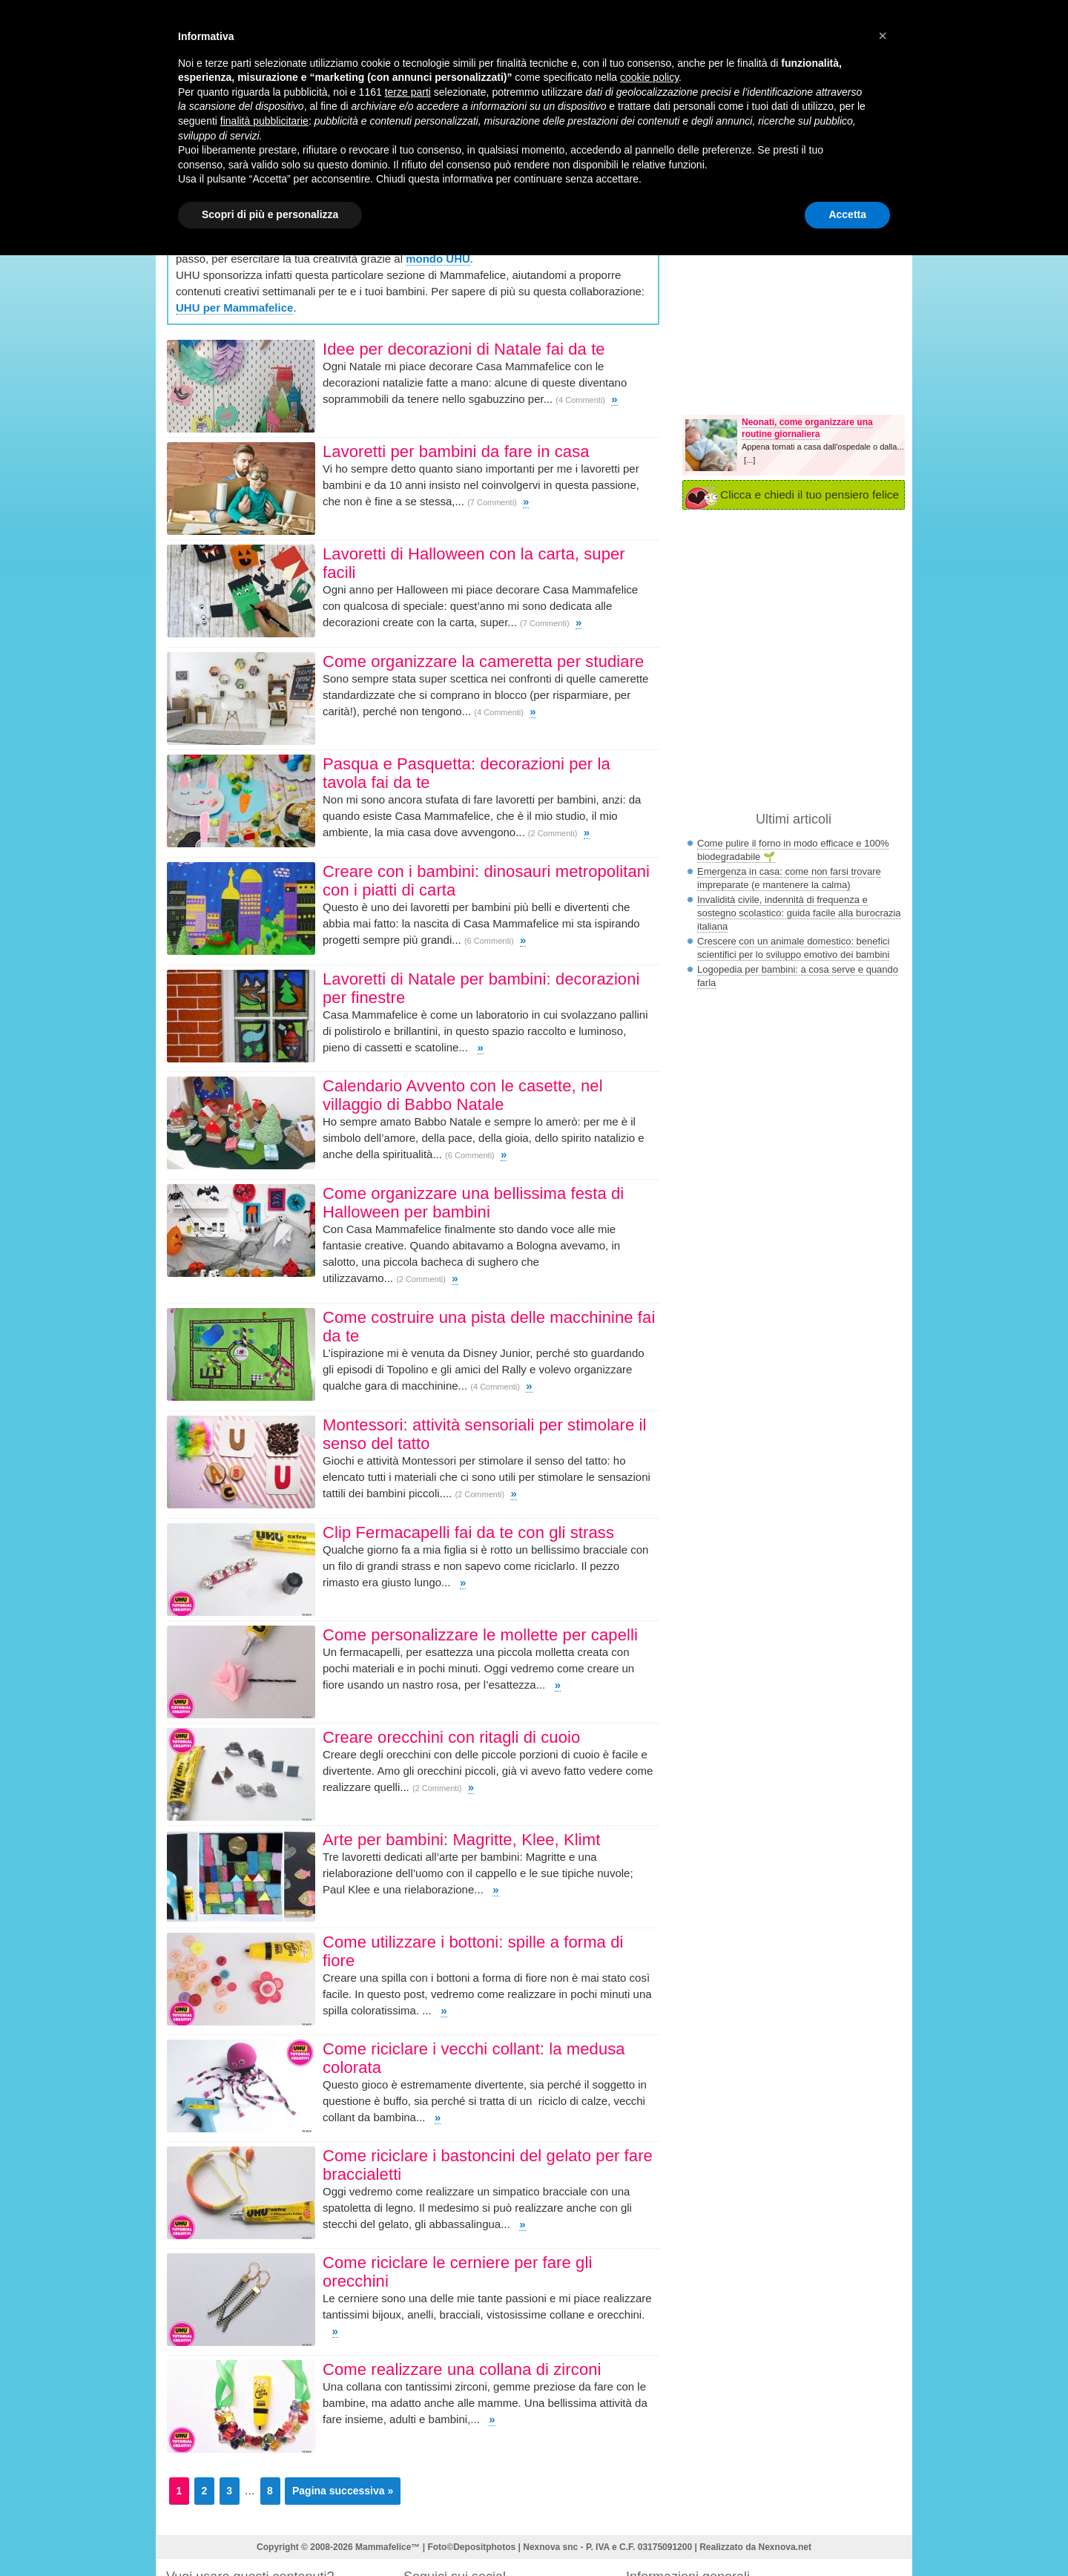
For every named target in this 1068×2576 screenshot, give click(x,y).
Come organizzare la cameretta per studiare (486, 661)
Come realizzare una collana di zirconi (462, 2369)
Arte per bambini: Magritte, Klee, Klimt (461, 1839)
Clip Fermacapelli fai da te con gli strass (468, 1532)
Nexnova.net (785, 2547)
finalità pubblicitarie (264, 121)
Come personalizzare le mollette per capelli (480, 1635)
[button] (882, 35)
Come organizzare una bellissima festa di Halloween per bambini (473, 1202)
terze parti (408, 92)
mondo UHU (438, 258)
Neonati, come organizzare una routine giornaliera (807, 428)
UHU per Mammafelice (234, 307)
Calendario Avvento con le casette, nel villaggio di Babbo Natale (463, 1095)
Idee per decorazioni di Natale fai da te (464, 349)
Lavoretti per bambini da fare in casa (456, 451)
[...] (749, 460)
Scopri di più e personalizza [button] (270, 214)
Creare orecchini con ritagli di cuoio (451, 1737)
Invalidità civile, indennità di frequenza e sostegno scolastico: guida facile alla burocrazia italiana (799, 913)
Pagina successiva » (342, 2491)
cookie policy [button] (649, 77)
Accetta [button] (847, 214)
